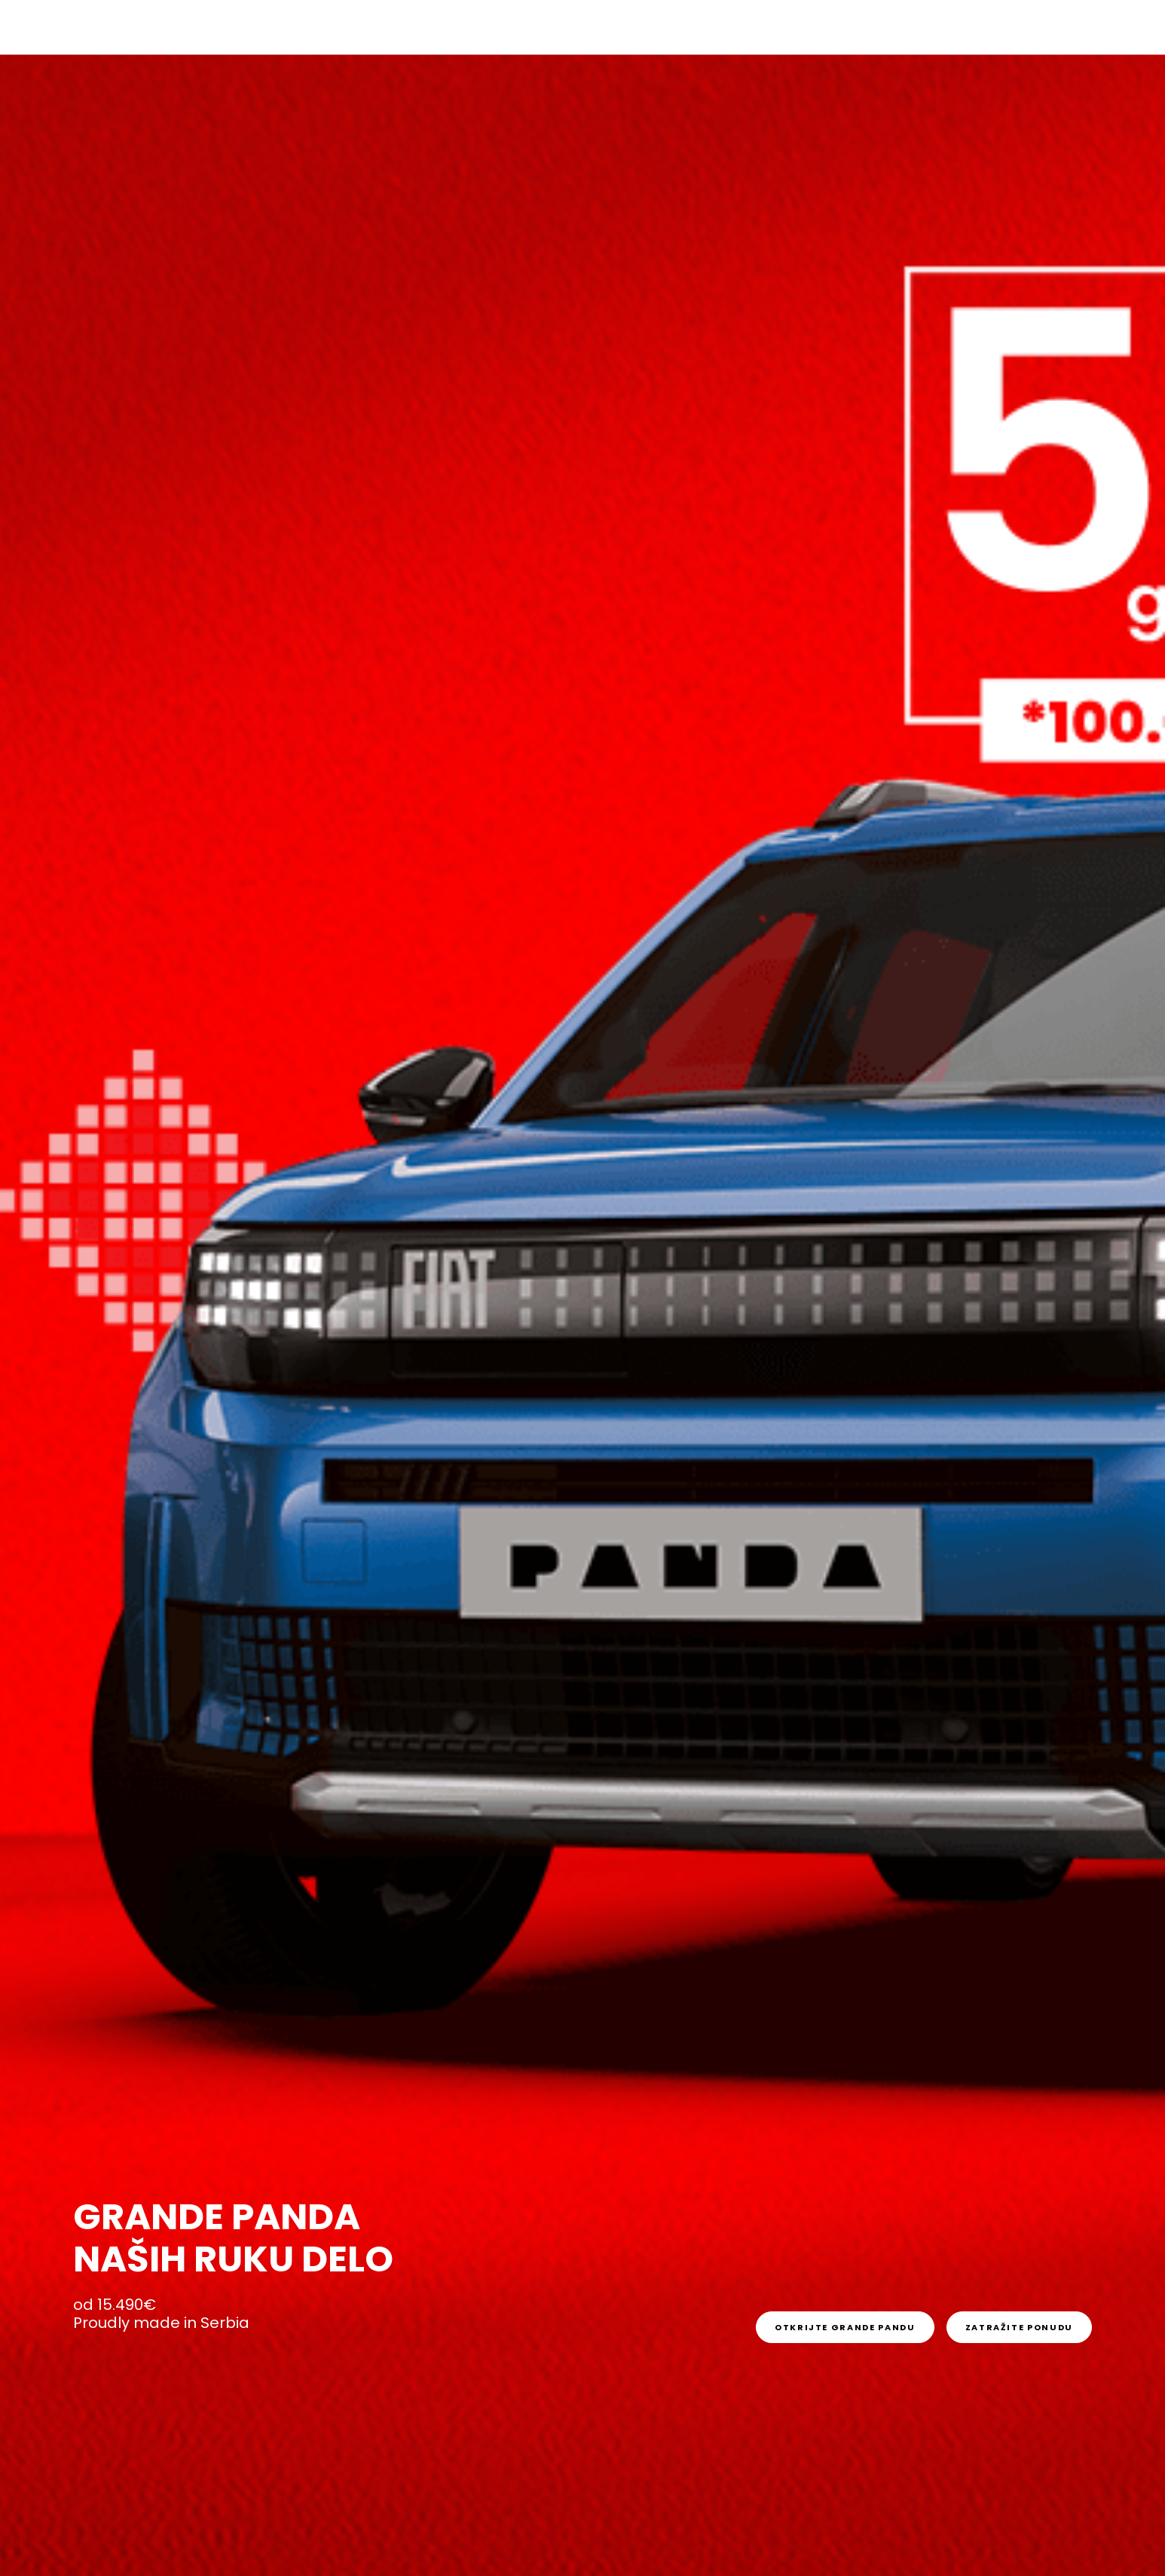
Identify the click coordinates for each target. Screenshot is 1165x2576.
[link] (845, 2327)
